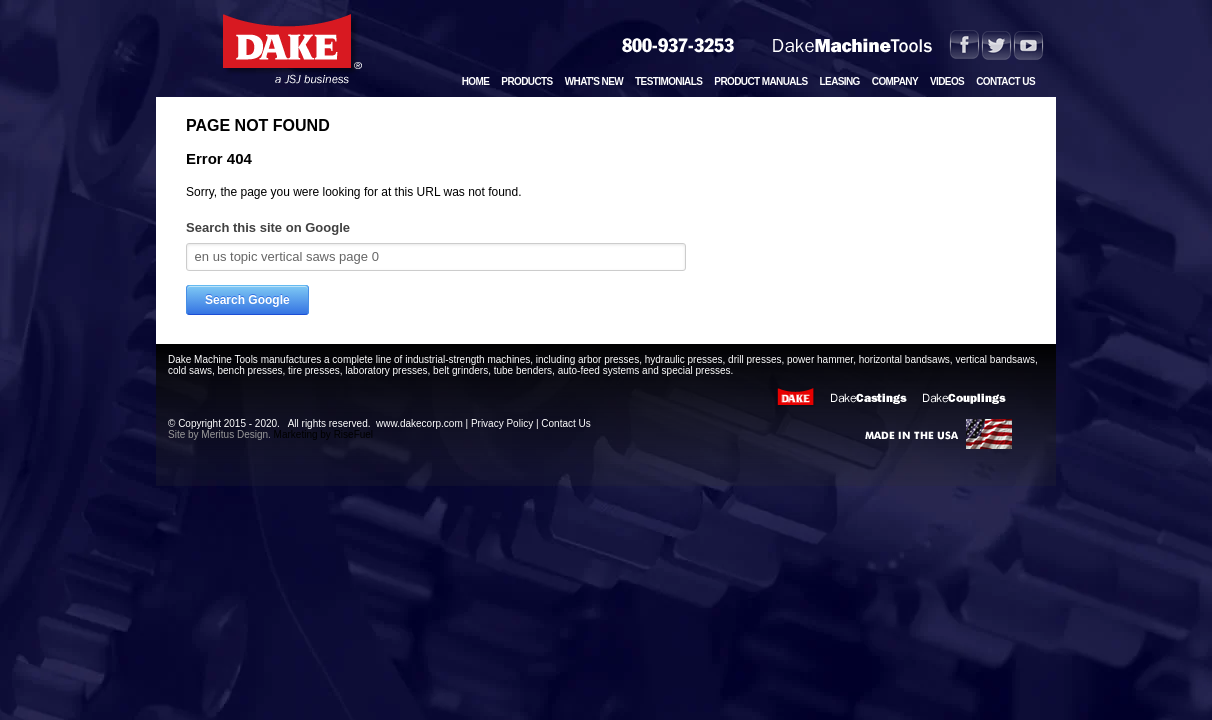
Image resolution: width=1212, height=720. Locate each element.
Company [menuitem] (895, 81)
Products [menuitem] (526, 81)
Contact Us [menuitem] (1005, 81)
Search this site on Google (268, 227)
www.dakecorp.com (419, 423)
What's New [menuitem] (594, 81)
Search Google (247, 300)
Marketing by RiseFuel (322, 434)
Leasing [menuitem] (840, 81)
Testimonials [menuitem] (668, 81)
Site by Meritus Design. (219, 434)
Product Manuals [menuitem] (760, 81)
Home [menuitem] (476, 81)
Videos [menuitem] (947, 81)
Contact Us (565, 423)
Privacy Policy (502, 423)
